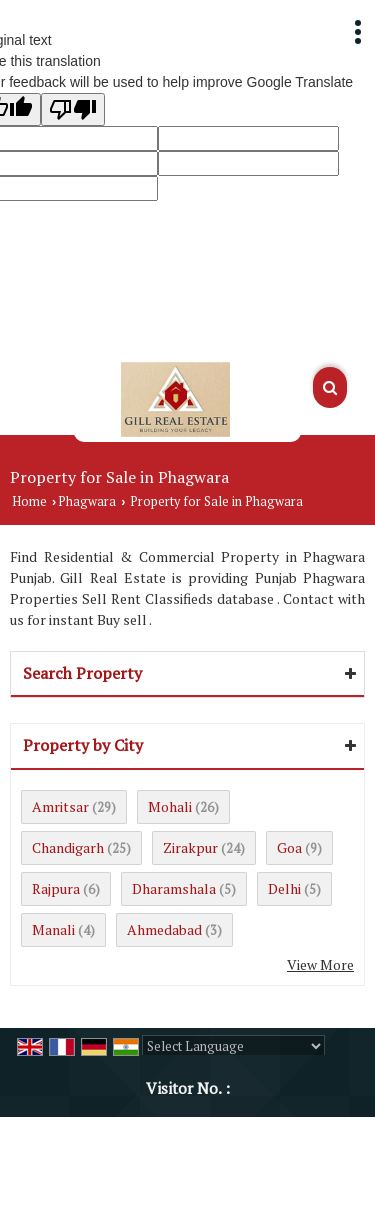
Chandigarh (68, 847)
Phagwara (87, 501)
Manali (53, 929)
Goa (289, 847)
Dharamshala (174, 888)
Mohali (170, 806)
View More (320, 964)
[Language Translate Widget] (233, 1046)
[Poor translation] (73, 109)
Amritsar (60, 806)
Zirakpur (190, 847)
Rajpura (56, 888)
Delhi (284, 888)
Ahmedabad (164, 929)
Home (29, 501)
